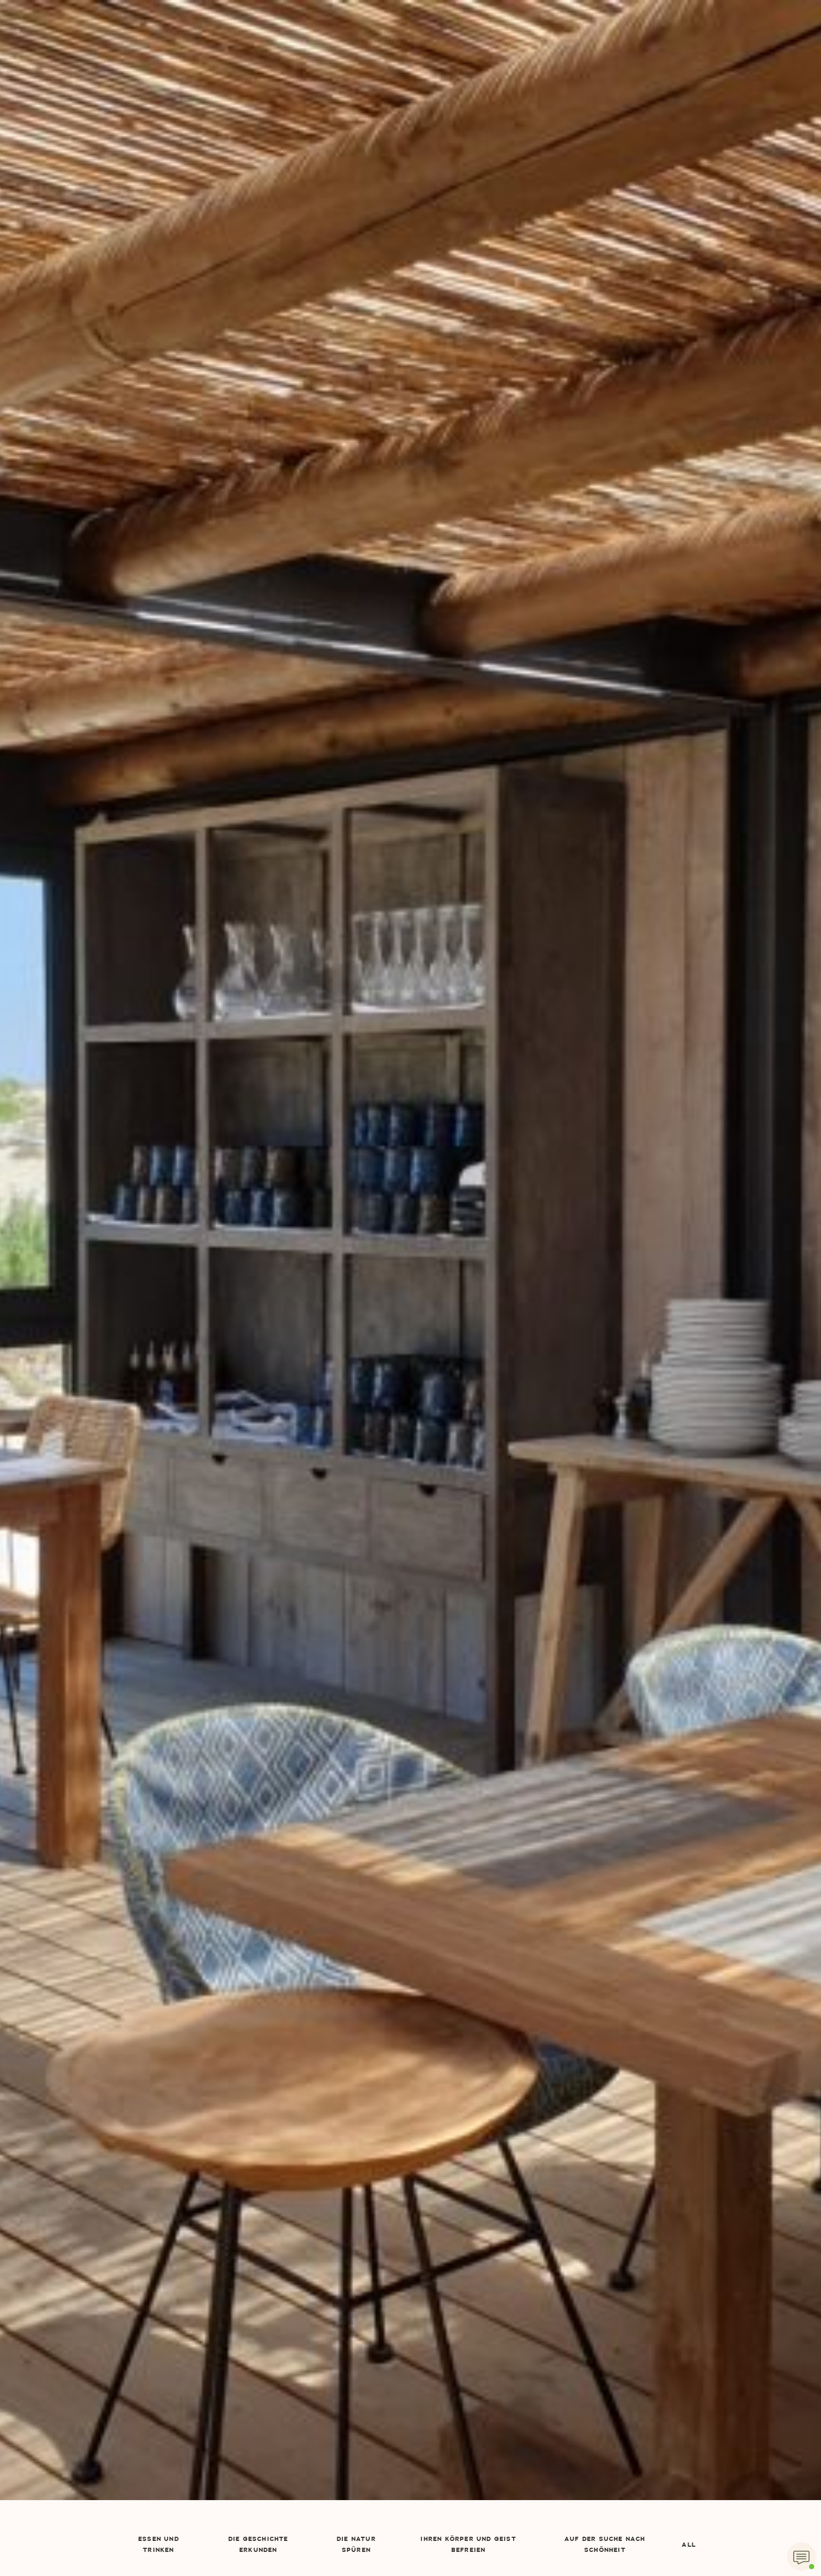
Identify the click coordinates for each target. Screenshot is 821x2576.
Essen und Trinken (158, 2544)
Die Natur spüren (356, 2544)
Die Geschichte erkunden (258, 2544)
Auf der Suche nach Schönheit (605, 2544)
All (689, 2545)
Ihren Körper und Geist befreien (468, 2544)
